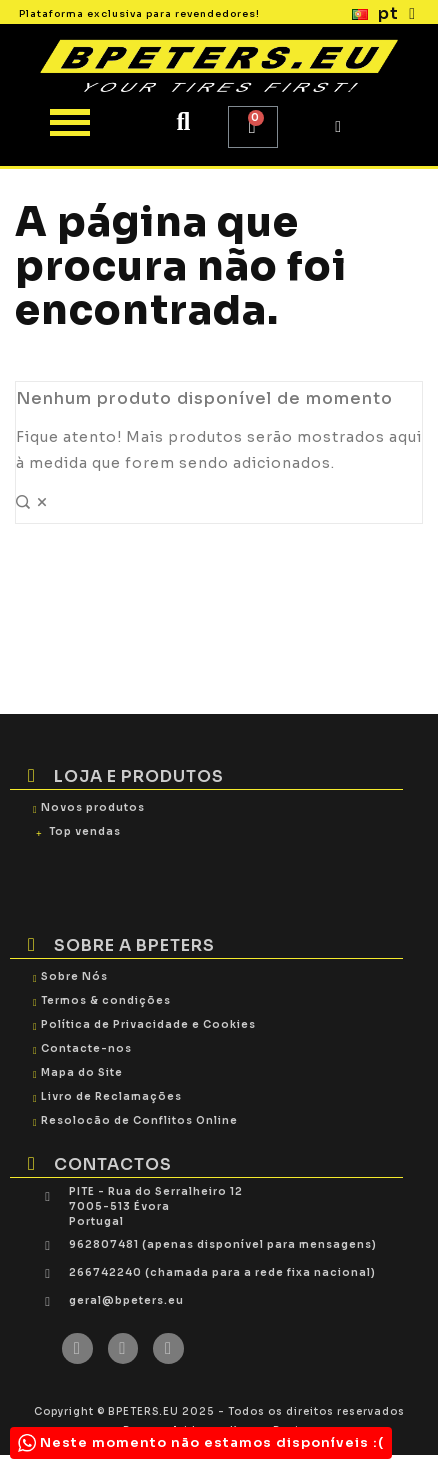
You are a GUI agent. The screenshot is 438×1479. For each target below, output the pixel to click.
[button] (183, 122)
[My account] (338, 127)
